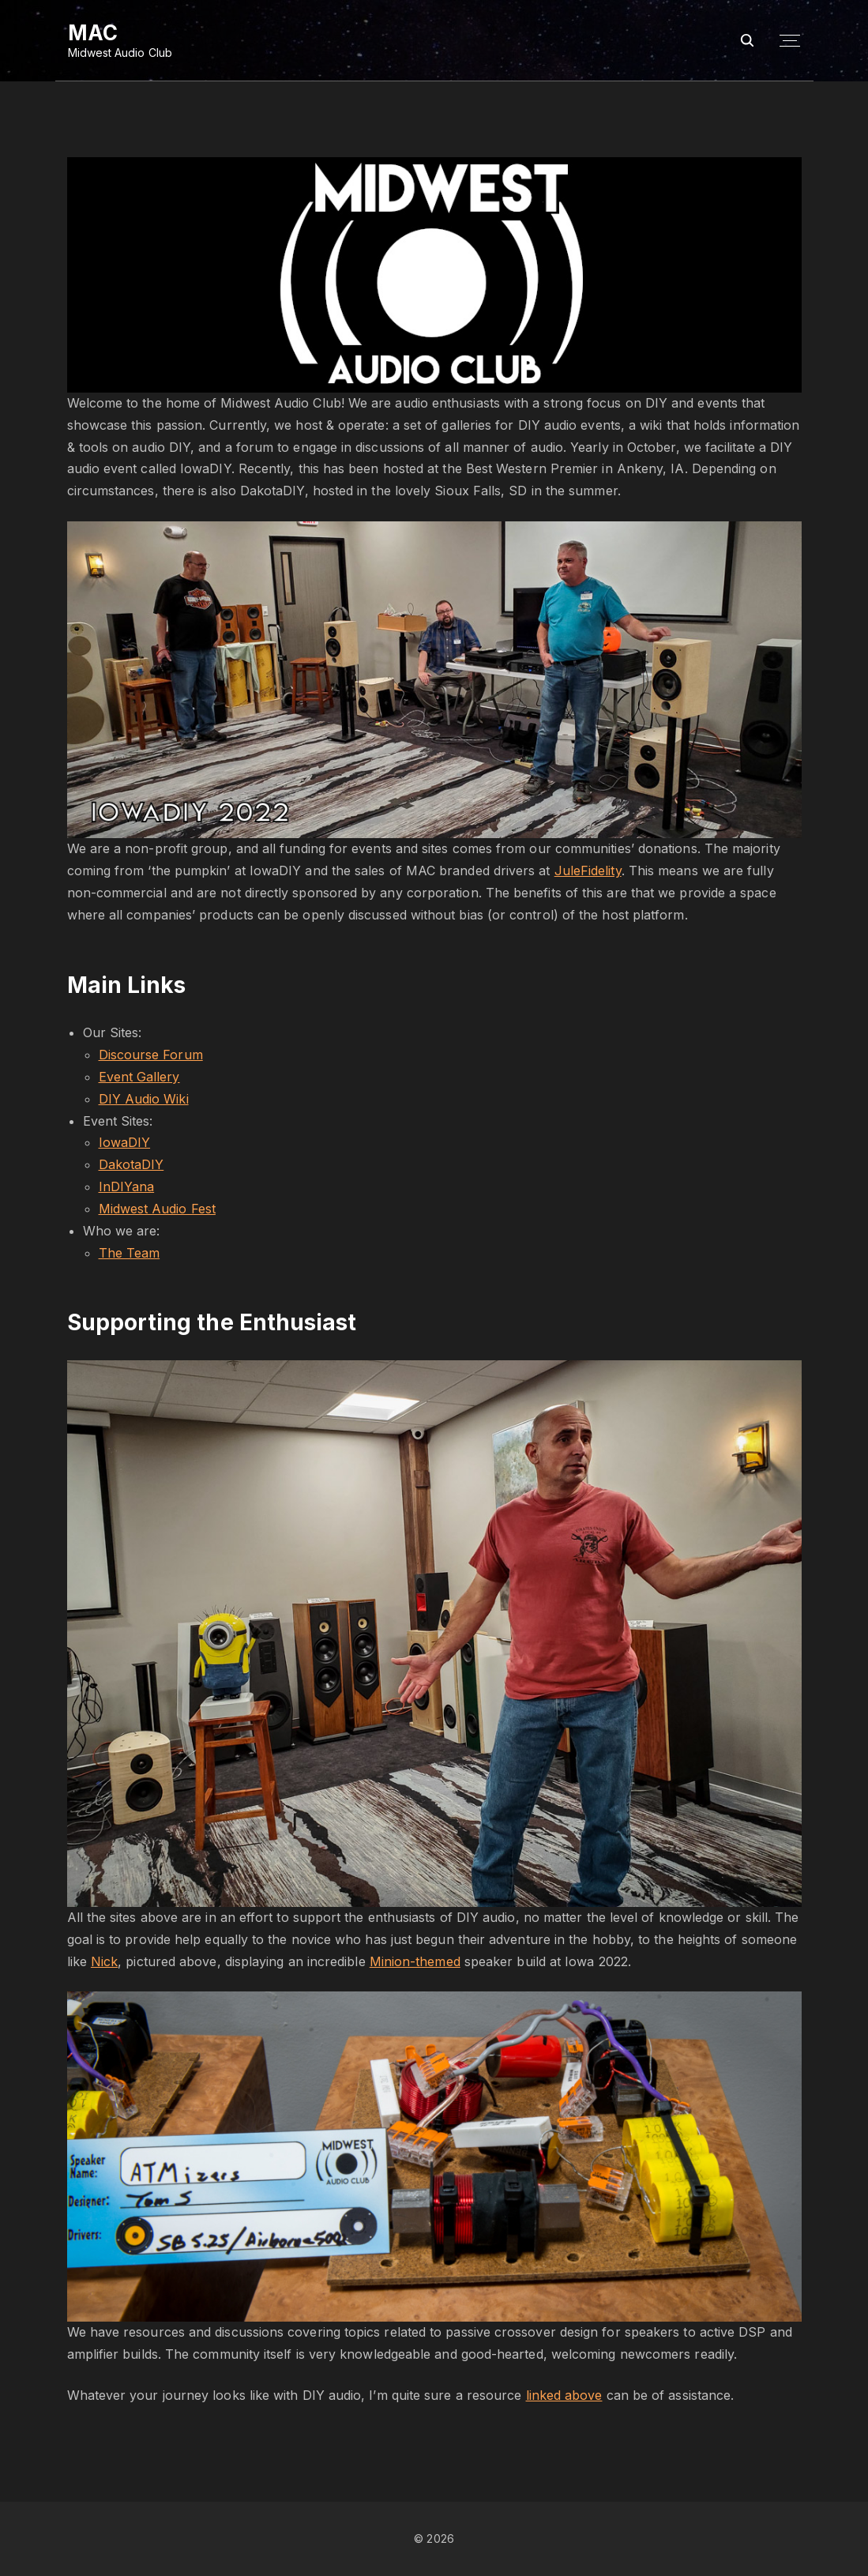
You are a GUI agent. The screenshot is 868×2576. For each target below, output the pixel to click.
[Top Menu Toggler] (789, 41)
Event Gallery (139, 1077)
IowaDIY (125, 1142)
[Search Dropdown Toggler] (746, 40)
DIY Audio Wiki (144, 1099)
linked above (564, 2395)
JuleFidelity (588, 870)
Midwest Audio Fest (157, 1209)
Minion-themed (415, 1961)
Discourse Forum (151, 1054)
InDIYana (127, 1186)
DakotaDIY (131, 1164)
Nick (104, 1961)
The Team (129, 1253)
